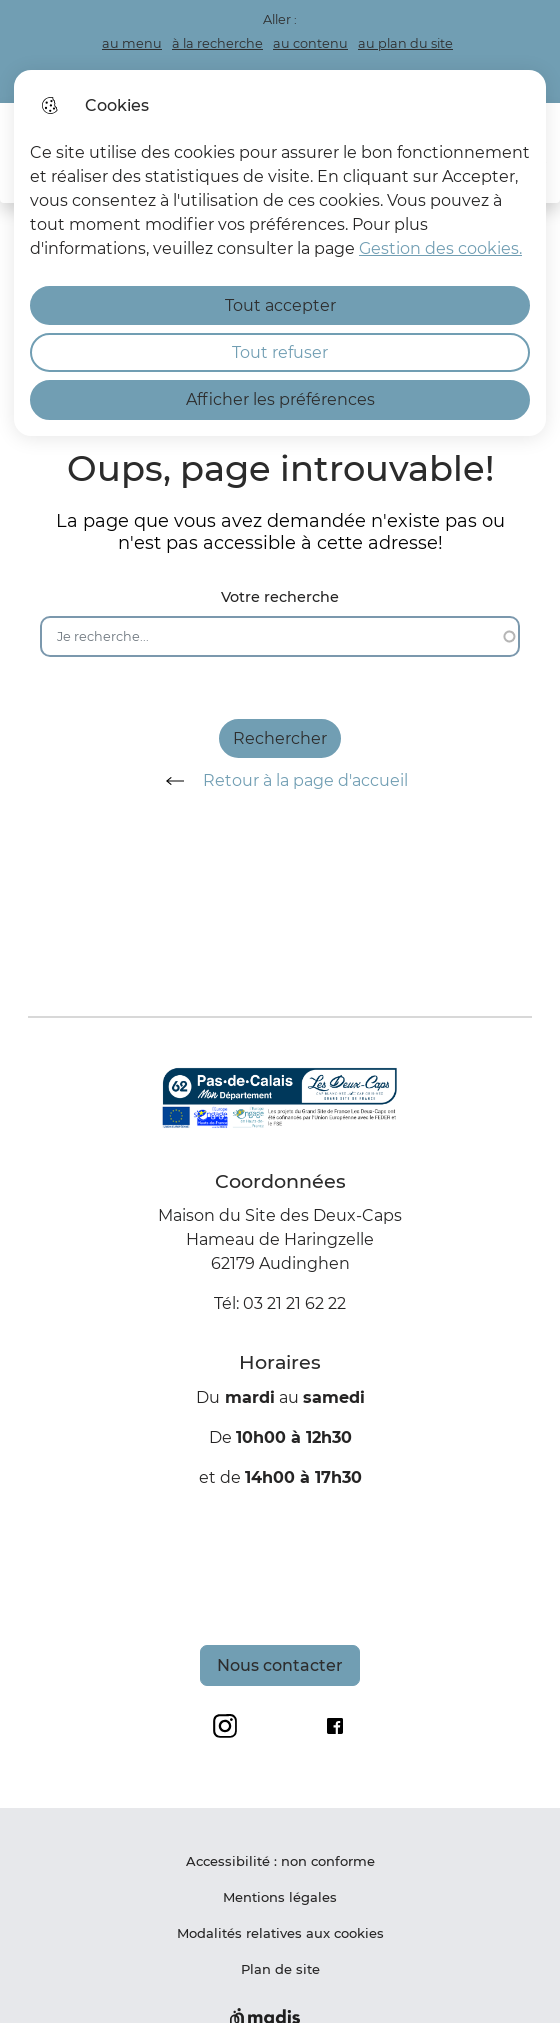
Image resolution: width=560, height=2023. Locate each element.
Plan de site (280, 1969)
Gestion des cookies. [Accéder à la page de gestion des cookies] (440, 248)
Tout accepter (280, 305)
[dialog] (280, 253)
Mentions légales (280, 1897)
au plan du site (405, 43)
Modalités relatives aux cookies (280, 1933)
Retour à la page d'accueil (280, 781)
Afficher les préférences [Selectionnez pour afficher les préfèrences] (280, 399)
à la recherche (217, 43)
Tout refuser (280, 352)
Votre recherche (280, 597)
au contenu (310, 43)
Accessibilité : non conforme (280, 1861)
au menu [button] (132, 43)
